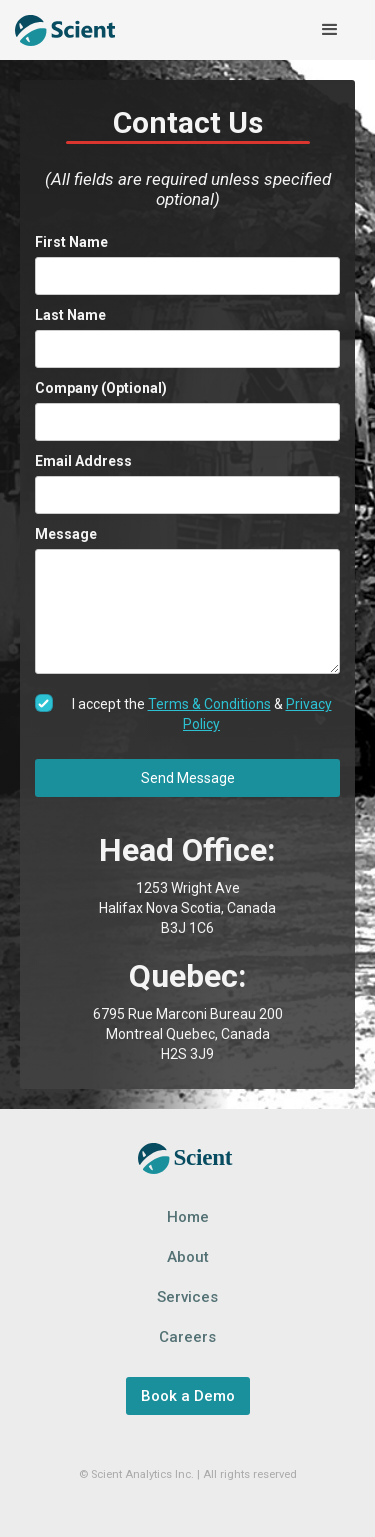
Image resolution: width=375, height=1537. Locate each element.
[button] (330, 30)
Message (66, 534)
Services (187, 1297)
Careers (187, 1337)
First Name (71, 242)
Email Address (83, 461)
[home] (65, 30)
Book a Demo (188, 1396)
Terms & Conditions (209, 704)
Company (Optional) (101, 388)
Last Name (70, 315)
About (188, 1257)
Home (188, 1217)
